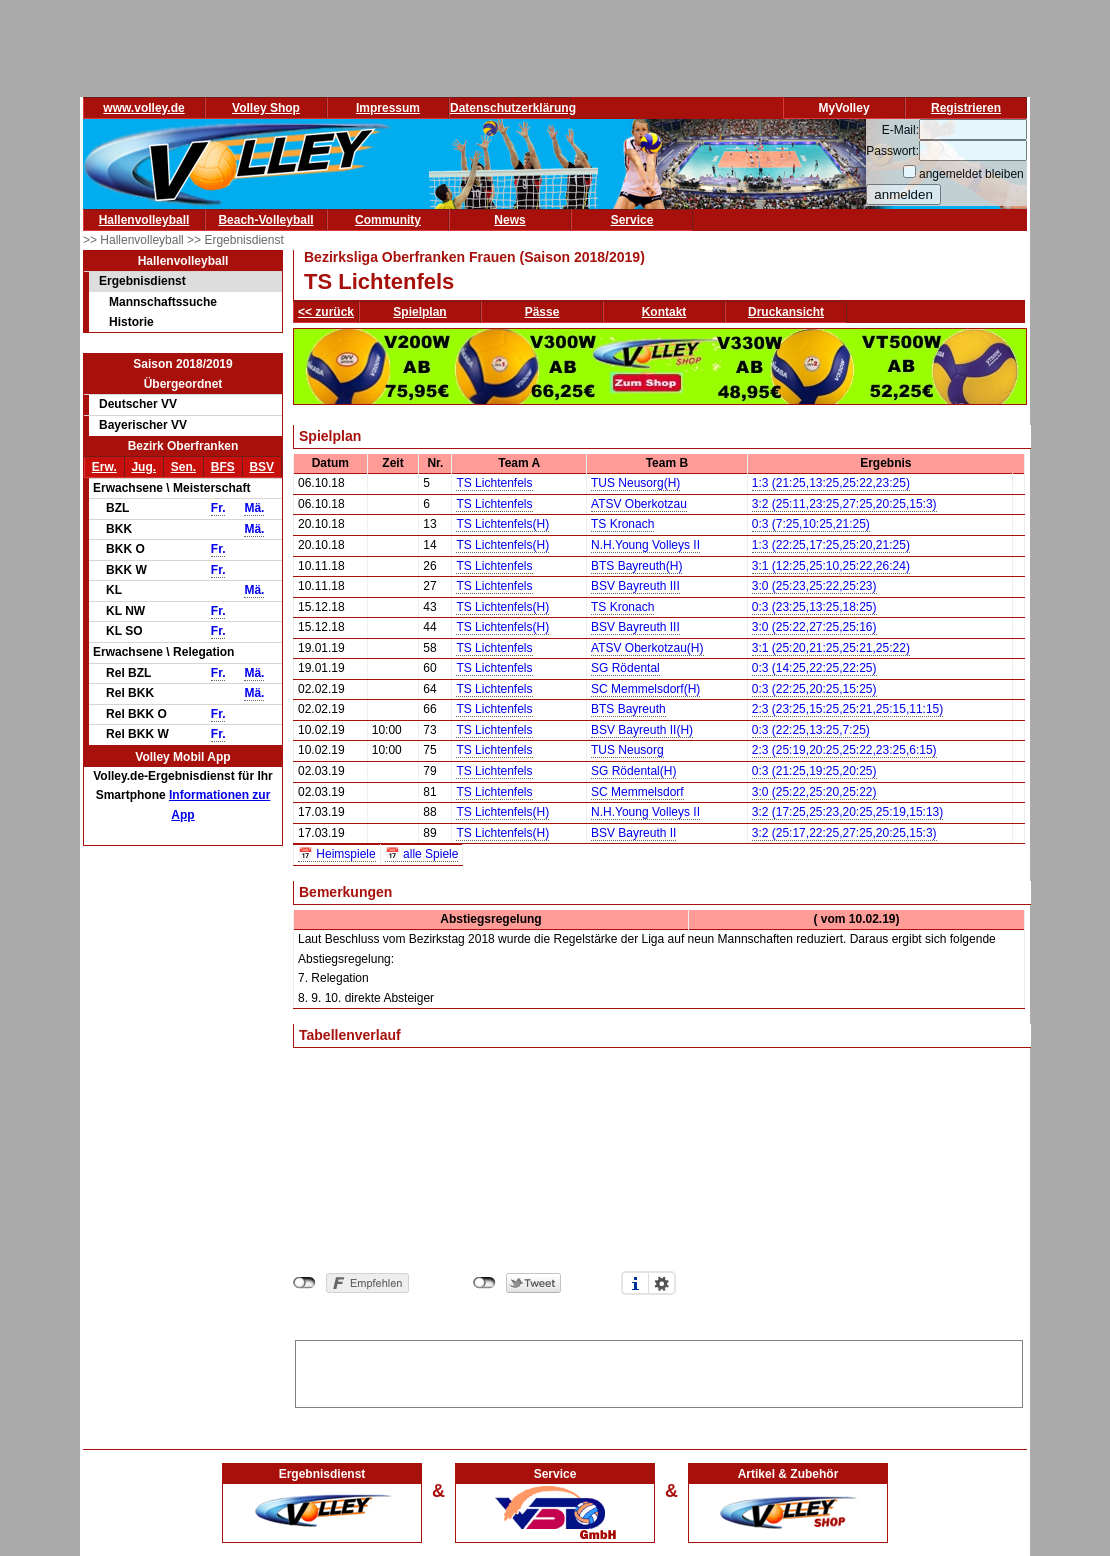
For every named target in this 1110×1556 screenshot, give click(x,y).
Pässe (542, 312)
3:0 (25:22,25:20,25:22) (814, 792)
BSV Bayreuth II (633, 833)
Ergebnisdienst (142, 281)
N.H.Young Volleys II (645, 545)
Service (632, 220)
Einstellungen (662, 1283)
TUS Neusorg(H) (635, 483)
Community (388, 220)
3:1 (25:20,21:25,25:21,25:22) (831, 648)
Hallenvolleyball (144, 220)
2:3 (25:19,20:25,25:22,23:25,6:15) (844, 750)
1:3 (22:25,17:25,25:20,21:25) (831, 545)
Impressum (388, 108)
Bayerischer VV (143, 425)
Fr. (218, 508)
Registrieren (966, 108)
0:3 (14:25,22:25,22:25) (814, 668)
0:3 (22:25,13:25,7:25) (811, 730)
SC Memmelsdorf (637, 792)
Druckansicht (786, 312)
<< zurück (326, 312)
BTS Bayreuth (628, 709)
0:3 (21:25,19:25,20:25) (814, 771)
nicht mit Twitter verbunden (484, 1283)
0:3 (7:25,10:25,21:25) (811, 524)
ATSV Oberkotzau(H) (647, 648)
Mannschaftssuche (163, 302)
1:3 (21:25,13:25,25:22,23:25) (831, 483)
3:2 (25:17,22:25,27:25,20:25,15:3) (844, 833)
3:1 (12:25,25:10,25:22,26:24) (831, 566)
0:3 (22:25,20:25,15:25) (814, 689)
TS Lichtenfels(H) (502, 524)
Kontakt (664, 312)
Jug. (143, 467)
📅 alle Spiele (422, 854)
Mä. (254, 508)
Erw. (104, 467)
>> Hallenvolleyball (135, 240)
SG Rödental (625, 668)
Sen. (183, 467)
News (509, 220)
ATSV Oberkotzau (639, 504)
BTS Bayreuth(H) (636, 566)
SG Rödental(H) (633, 771)
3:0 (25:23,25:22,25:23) (814, 586)
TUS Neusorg (627, 750)
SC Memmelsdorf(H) (645, 689)
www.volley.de (143, 108)
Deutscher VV (138, 404)
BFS (223, 467)
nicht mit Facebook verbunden (304, 1283)
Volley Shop (266, 108)
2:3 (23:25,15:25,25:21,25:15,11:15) (848, 709)
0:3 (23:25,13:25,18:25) (814, 607)
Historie (131, 322)
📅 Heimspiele (337, 854)
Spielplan (419, 312)
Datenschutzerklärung (513, 108)
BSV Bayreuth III (635, 586)
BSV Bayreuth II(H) (642, 730)
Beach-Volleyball (265, 220)
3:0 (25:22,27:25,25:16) (814, 627)
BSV (261, 467)
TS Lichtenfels (494, 483)
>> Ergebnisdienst (235, 240)
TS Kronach (622, 524)
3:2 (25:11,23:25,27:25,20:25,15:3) (844, 504)
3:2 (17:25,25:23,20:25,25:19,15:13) (848, 812)
